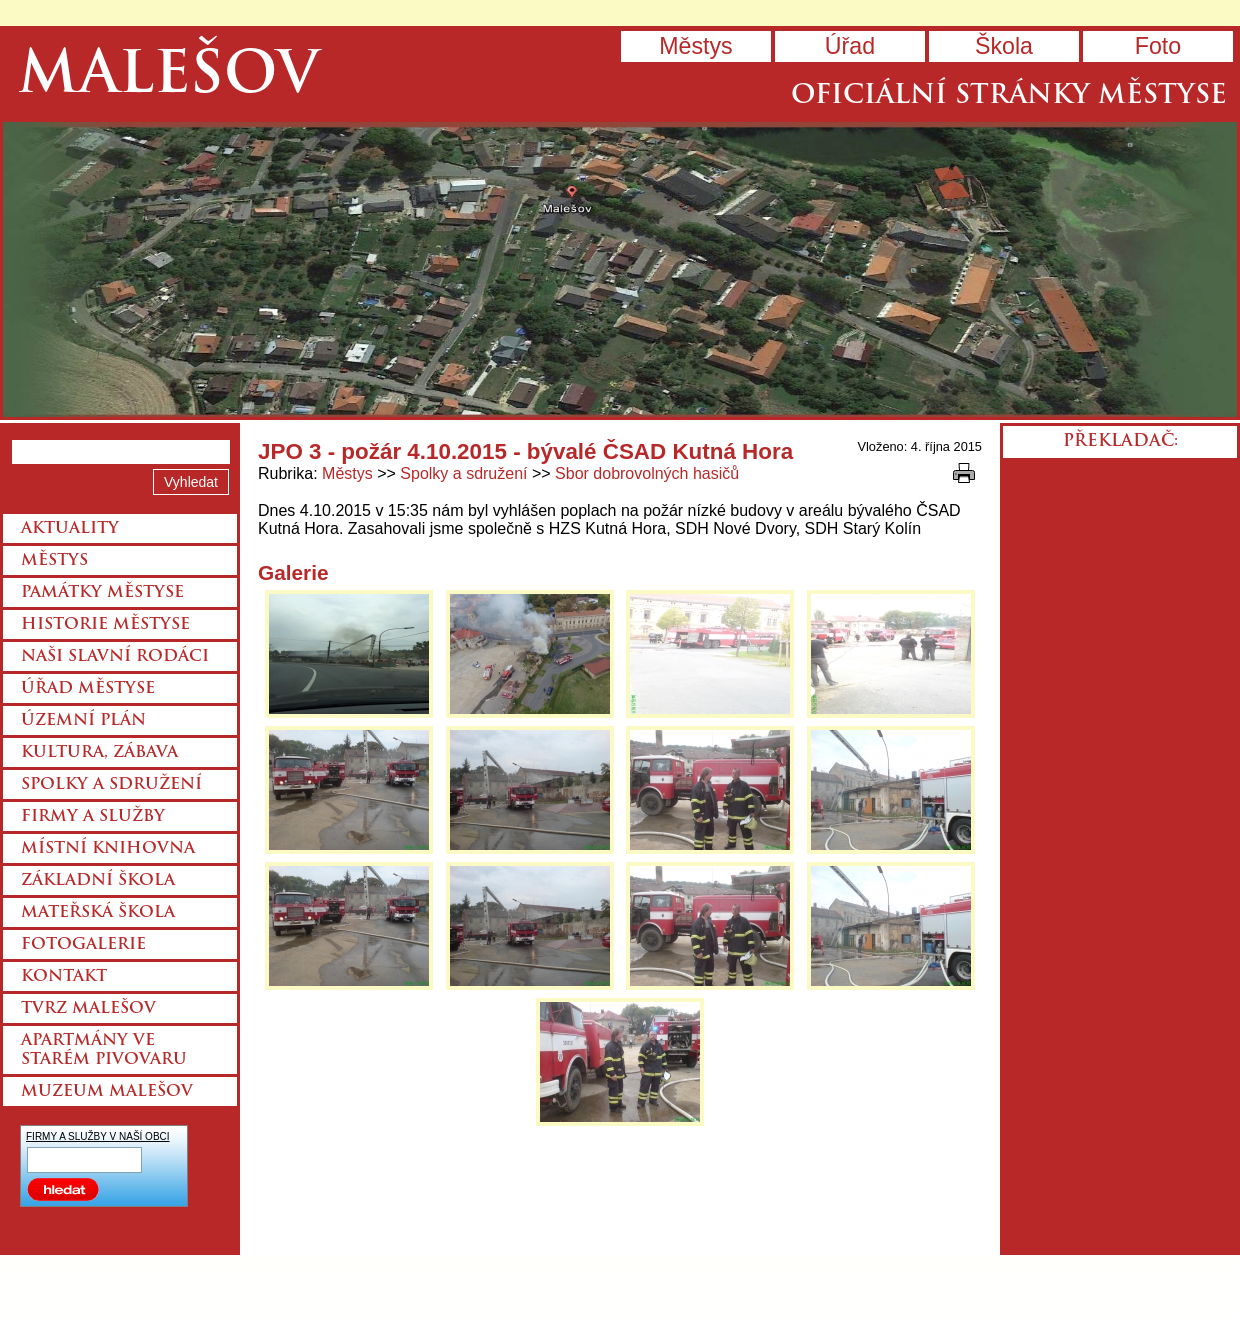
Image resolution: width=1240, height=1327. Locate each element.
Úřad (850, 46)
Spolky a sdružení (463, 473)
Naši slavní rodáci (115, 657)
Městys (695, 46)
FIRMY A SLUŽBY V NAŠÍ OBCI (98, 1136)
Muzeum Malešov (107, 1092)
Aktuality (70, 529)
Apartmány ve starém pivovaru (104, 1050)
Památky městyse (102, 593)
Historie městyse (105, 625)
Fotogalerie (83, 945)
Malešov (168, 77)
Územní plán (83, 721)
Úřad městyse (88, 689)
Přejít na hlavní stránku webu (620, 269)
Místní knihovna (108, 849)
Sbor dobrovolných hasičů (647, 473)
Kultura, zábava (99, 753)
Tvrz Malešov (88, 1009)
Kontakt (64, 977)
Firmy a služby (93, 817)
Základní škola (98, 881)
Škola (1004, 46)
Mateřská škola (98, 913)
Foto (1158, 46)
